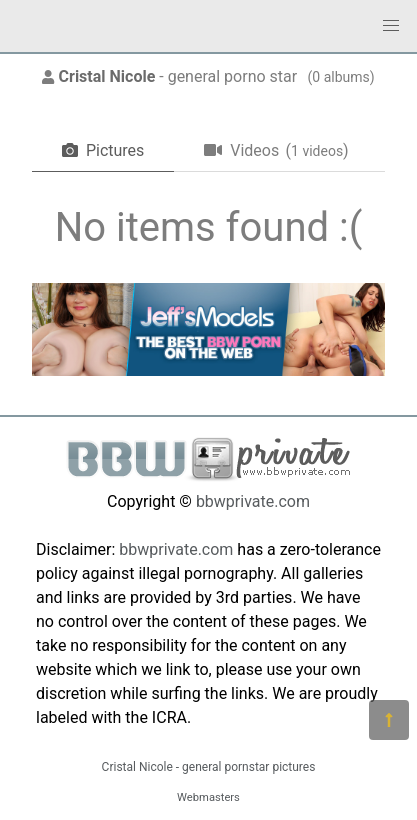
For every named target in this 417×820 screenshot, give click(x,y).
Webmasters (208, 797)
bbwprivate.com (253, 501)
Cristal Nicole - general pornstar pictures (209, 767)
